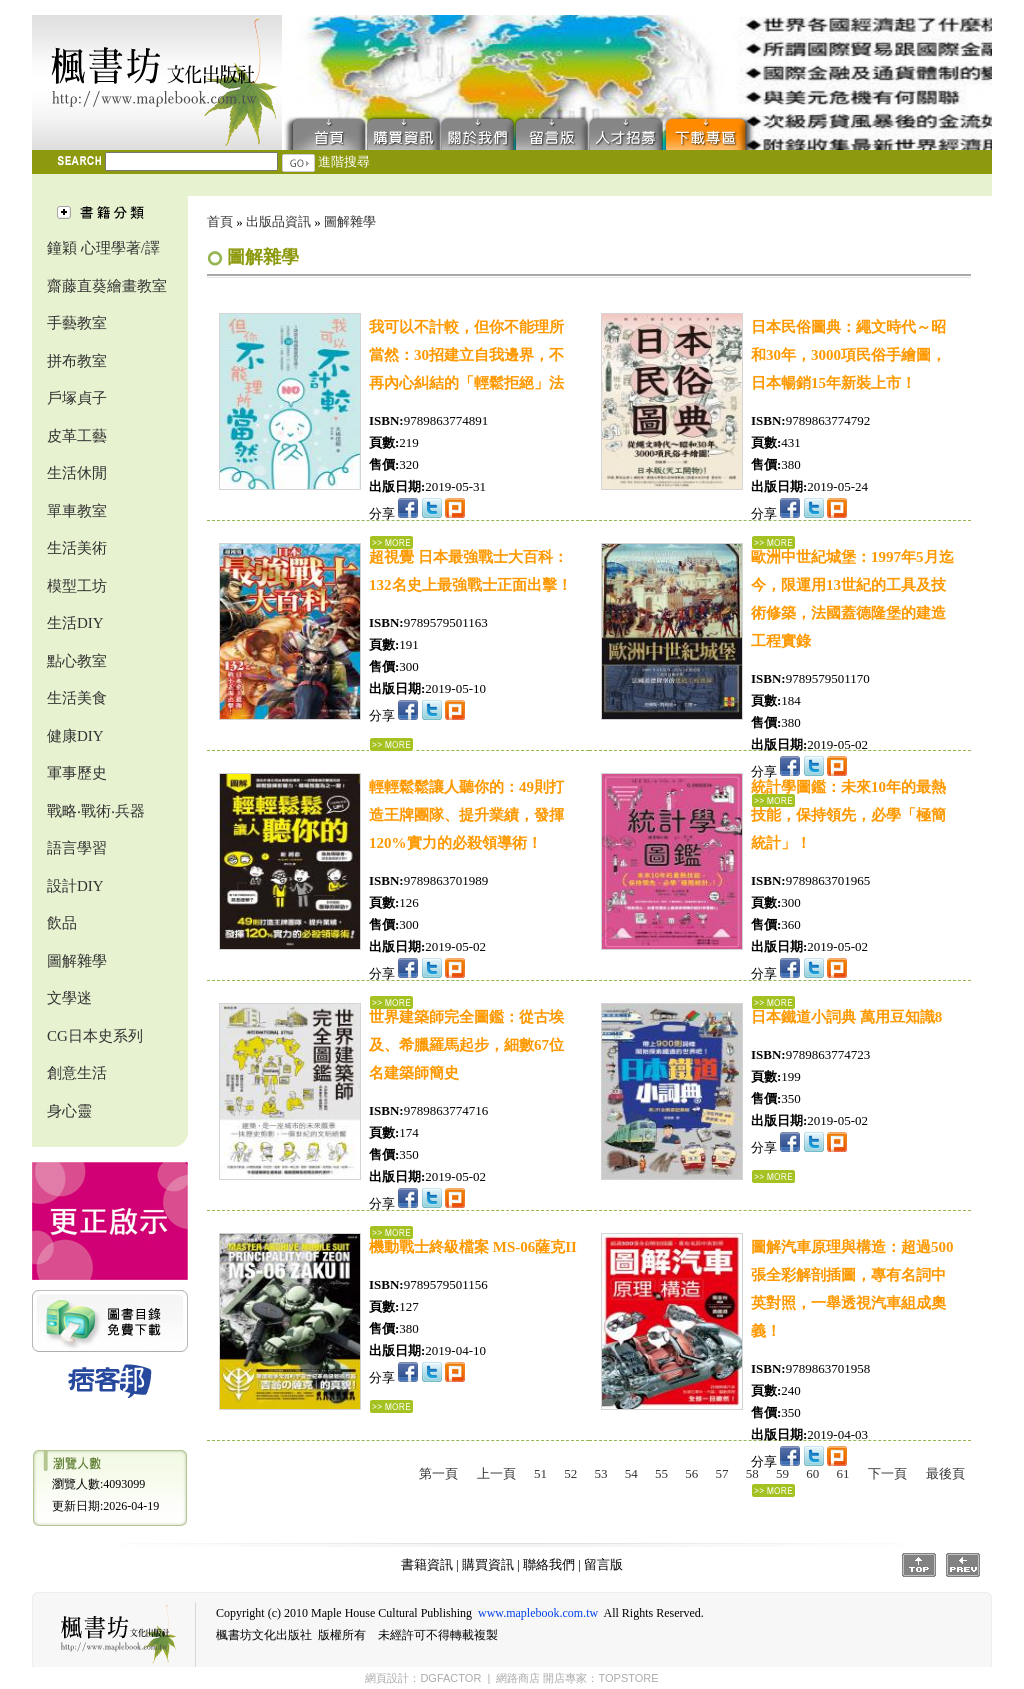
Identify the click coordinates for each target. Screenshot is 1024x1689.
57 (722, 1473)
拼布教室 (77, 361)
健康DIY (75, 736)
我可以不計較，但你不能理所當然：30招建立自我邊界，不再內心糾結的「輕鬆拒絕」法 (466, 355)
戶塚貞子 (77, 398)
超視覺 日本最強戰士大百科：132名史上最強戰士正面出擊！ (470, 571)
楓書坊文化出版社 (157, 82)
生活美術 (77, 548)
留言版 (552, 132)
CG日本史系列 (95, 1036)
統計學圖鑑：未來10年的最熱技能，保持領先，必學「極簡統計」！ (848, 815)
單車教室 (77, 511)
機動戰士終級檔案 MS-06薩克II (473, 1247)
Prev (963, 1565)
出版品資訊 (278, 221)
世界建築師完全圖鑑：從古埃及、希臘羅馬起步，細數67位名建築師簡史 (466, 1045)
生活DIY (75, 623)
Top (919, 1565)
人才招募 (626, 132)
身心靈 (69, 1111)
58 (752, 1473)
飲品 (62, 923)
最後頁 (945, 1473)
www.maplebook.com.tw (538, 1613)
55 (661, 1473)
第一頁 (438, 1473)
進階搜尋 (344, 161)
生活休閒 (77, 473)
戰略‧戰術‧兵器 (96, 811)
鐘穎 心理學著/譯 (103, 248)
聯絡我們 (478, 132)
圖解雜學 (77, 961)
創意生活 (77, 1073)
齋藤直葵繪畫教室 (107, 286)
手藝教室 (77, 323)
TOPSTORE (628, 1678)
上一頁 (496, 1473)
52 (570, 1473)
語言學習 (77, 848)
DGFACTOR (450, 1678)
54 (631, 1473)
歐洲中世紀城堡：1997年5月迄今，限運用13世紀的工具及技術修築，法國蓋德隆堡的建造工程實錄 (852, 599)
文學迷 (69, 998)
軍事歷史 (77, 773)
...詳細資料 (391, 744)
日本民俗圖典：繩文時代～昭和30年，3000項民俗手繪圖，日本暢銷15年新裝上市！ (848, 355)
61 (843, 1473)
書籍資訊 (427, 1564)
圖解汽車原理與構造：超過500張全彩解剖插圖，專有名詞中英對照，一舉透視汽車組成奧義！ (852, 1289)
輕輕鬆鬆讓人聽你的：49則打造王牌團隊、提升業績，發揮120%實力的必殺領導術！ (466, 815)
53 (601, 1473)
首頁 (324, 132)
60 (812, 1473)
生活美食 (77, 698)
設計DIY (75, 886)
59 (782, 1473)
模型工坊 (77, 586)
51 (540, 1473)
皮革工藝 (77, 436)
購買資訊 (404, 132)
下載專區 (710, 132)
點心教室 (77, 661)
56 (691, 1473)
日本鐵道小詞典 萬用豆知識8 (846, 1017)
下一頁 (887, 1473)
